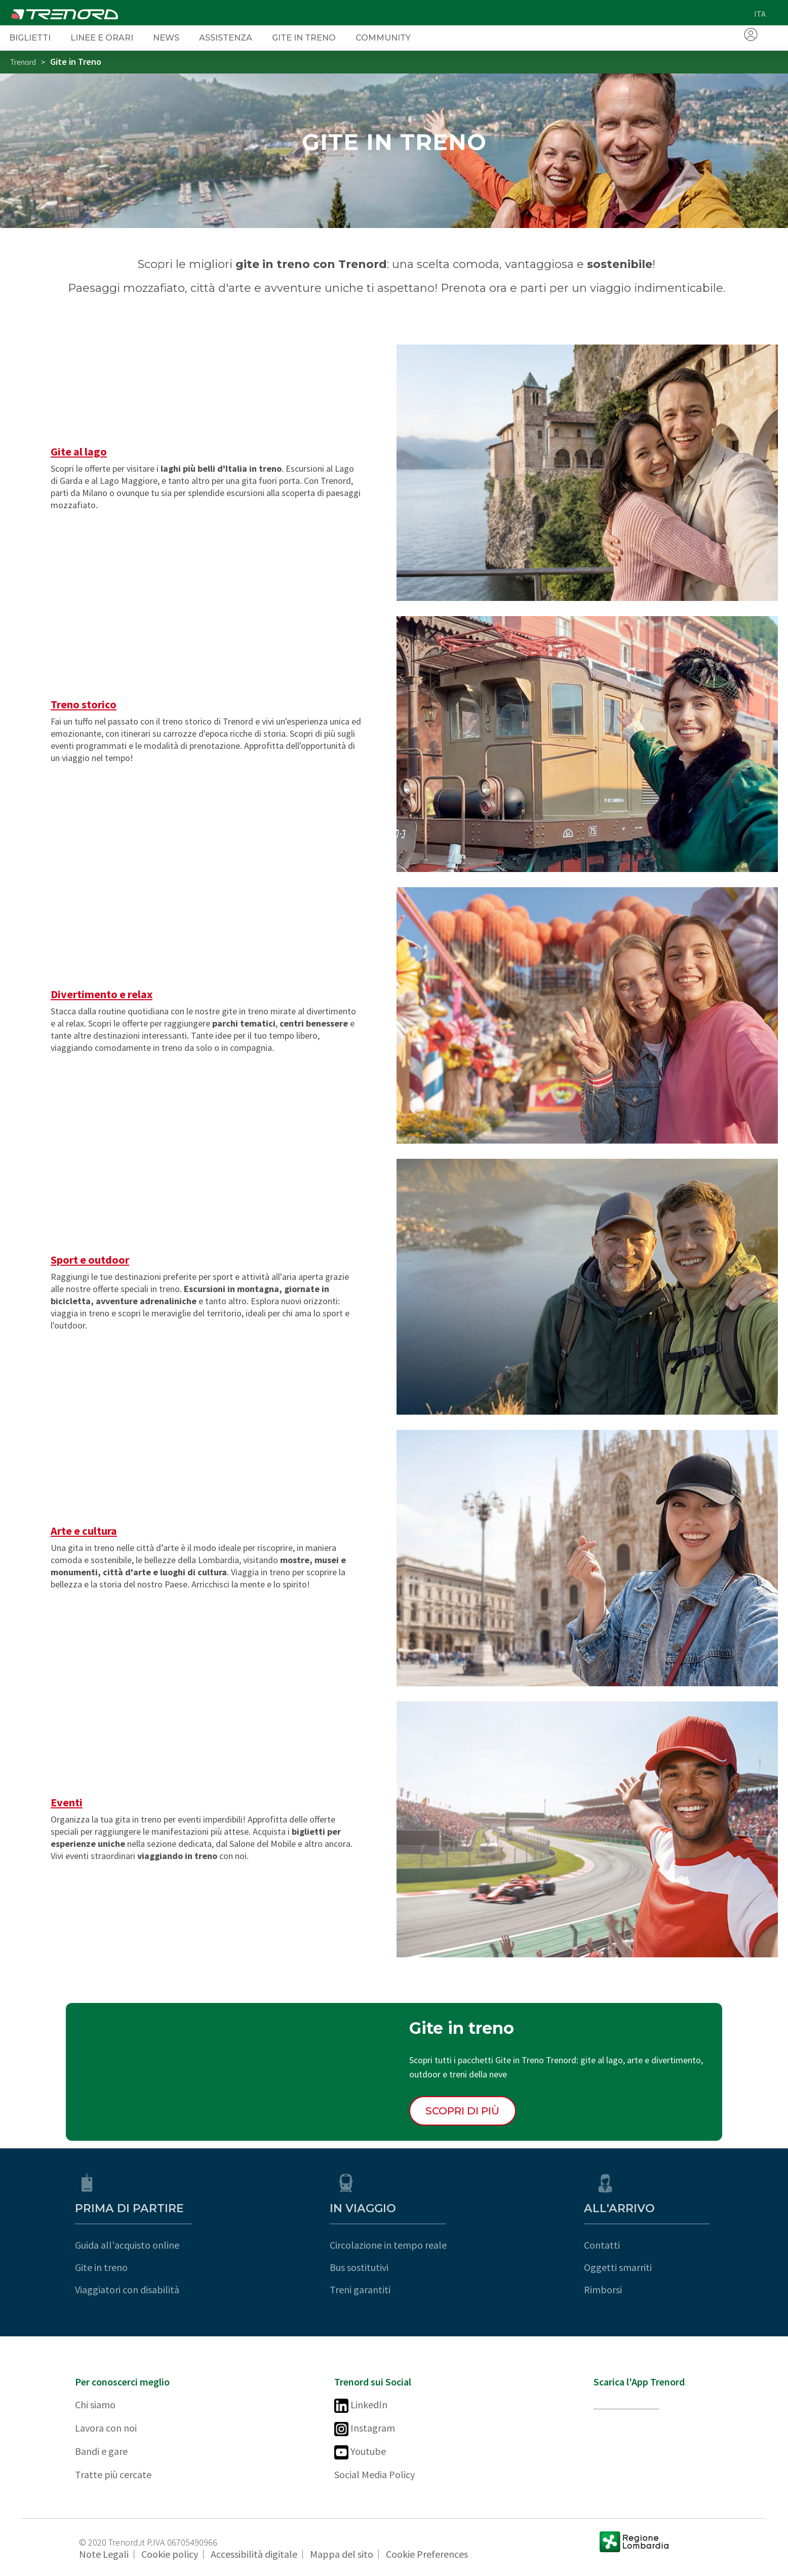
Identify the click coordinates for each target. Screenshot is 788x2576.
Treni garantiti (364, 2289)
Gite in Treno (304, 37)
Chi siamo (95, 2404)
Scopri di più (462, 2110)
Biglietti (30, 37)
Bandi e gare (101, 2451)
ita (760, 14)
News (166, 37)
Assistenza (225, 37)
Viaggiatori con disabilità (127, 2289)
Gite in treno (101, 2267)
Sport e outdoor (90, 1260)
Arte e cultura (84, 1531)
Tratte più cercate (113, 2474)
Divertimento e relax (101, 994)
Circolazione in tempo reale (392, 2245)
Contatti (611, 2245)
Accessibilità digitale (254, 2554)
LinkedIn (360, 2405)
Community (383, 37)
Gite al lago (79, 451)
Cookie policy (169, 2554)
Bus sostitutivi (363, 2267)
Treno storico (83, 704)
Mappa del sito (341, 2554)
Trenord (23, 62)
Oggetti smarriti (627, 2267)
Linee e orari (101, 37)
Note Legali (104, 2554)
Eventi (67, 1802)
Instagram (364, 2428)
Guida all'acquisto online (127, 2245)
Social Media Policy (374, 2474)
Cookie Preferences (427, 2554)
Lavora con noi (106, 2427)
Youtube (360, 2452)
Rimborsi (613, 2289)
